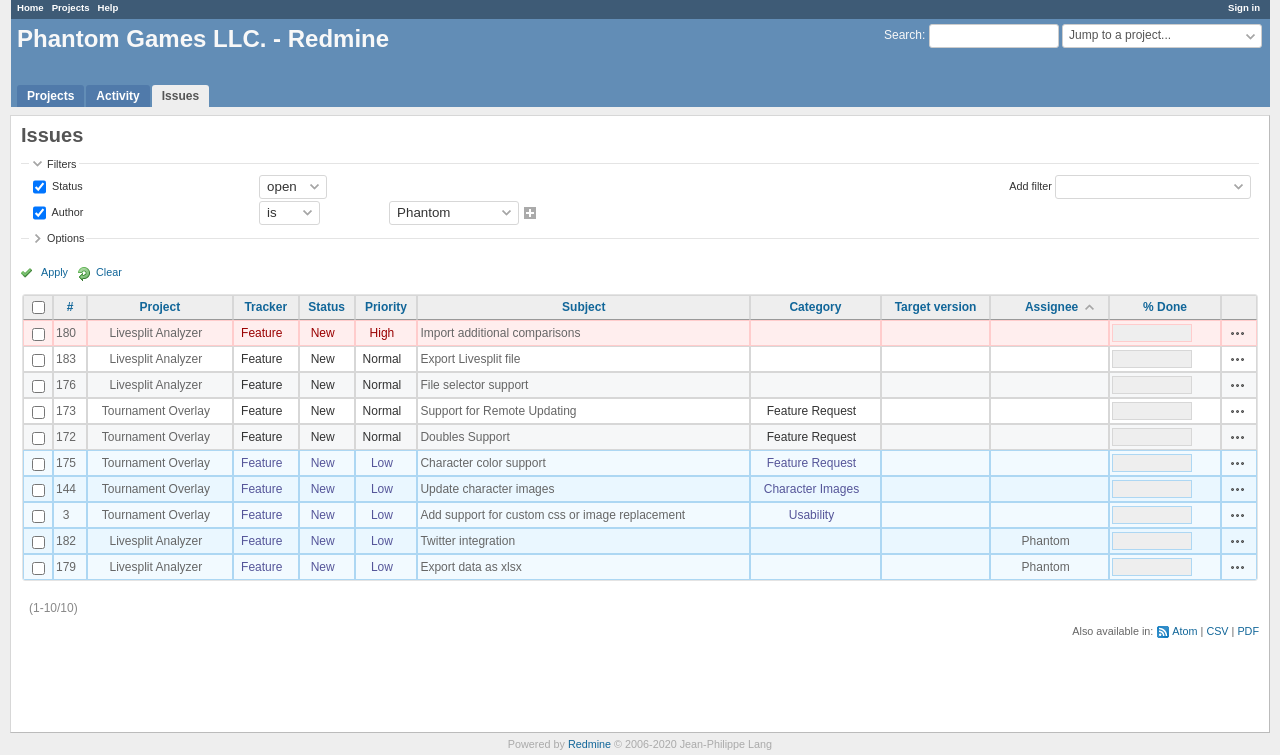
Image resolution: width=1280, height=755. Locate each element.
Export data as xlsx (470, 567)
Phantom (1046, 541)
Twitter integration (467, 541)
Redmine (589, 744)
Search (903, 35)
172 (66, 437)
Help (108, 7)
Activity (117, 96)
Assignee (1051, 307)
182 (66, 541)
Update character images (487, 489)
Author (66, 211)
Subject (583, 307)
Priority (386, 307)
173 (66, 411)
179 (66, 567)
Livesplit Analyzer (156, 333)
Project (160, 307)
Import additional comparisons (500, 333)
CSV (1217, 631)
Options (65, 238)
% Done (1165, 307)
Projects (71, 7)
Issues (180, 96)
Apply (54, 272)
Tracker (265, 307)
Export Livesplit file (470, 359)
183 (66, 359)
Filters (61, 164)
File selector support (474, 385)
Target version (936, 307)
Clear (109, 272)
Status (66, 185)
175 (66, 463)
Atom (1184, 631)
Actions (1238, 333)
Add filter (1030, 185)
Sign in (1244, 7)
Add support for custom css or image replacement (552, 515)
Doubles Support (464, 437)
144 (66, 489)
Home (30, 7)
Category (815, 307)
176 (66, 385)
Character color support (482, 463)
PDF (1248, 631)
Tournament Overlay (156, 411)
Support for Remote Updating (498, 411)
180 (66, 333)
